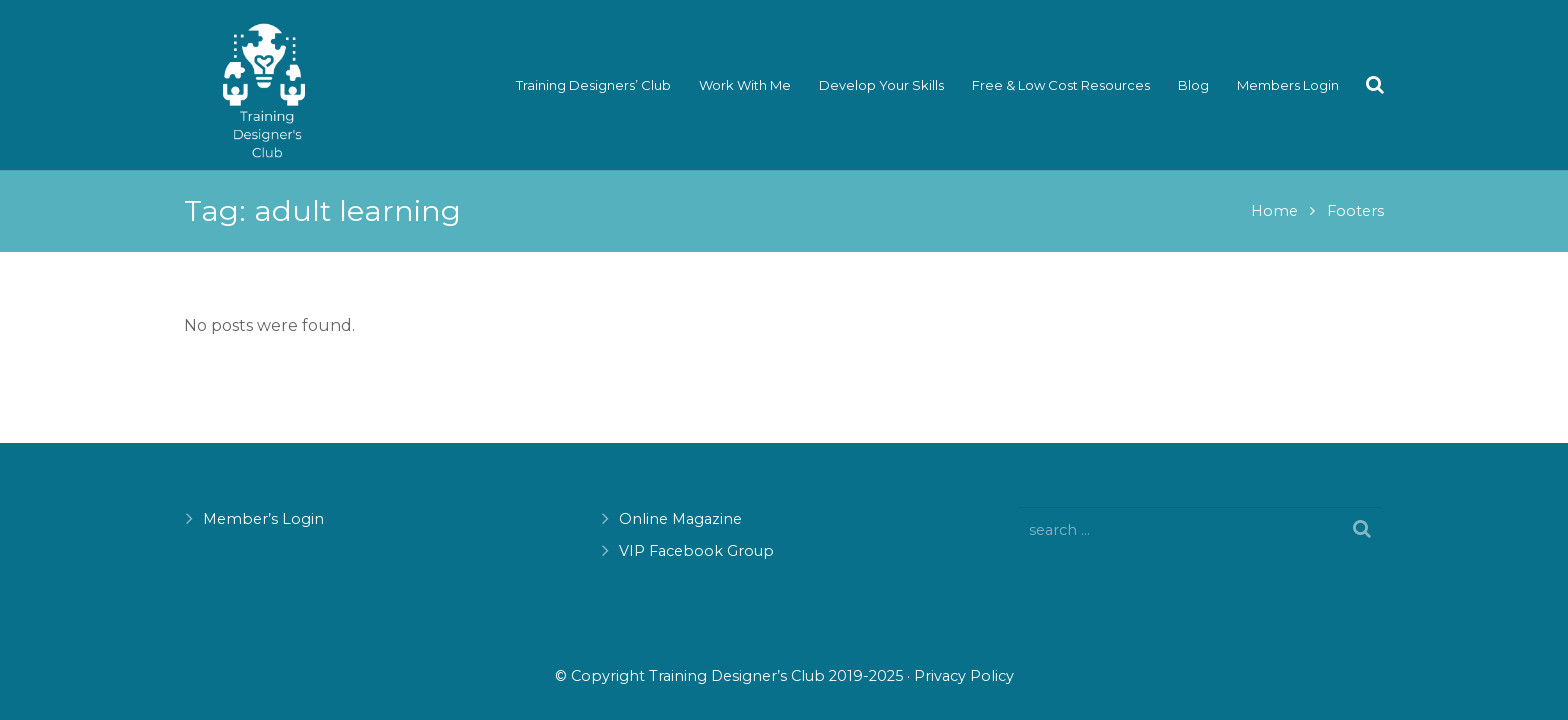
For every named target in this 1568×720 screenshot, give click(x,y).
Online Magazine (680, 519)
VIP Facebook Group (696, 551)
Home (1274, 211)
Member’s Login (263, 519)
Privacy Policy (964, 676)
